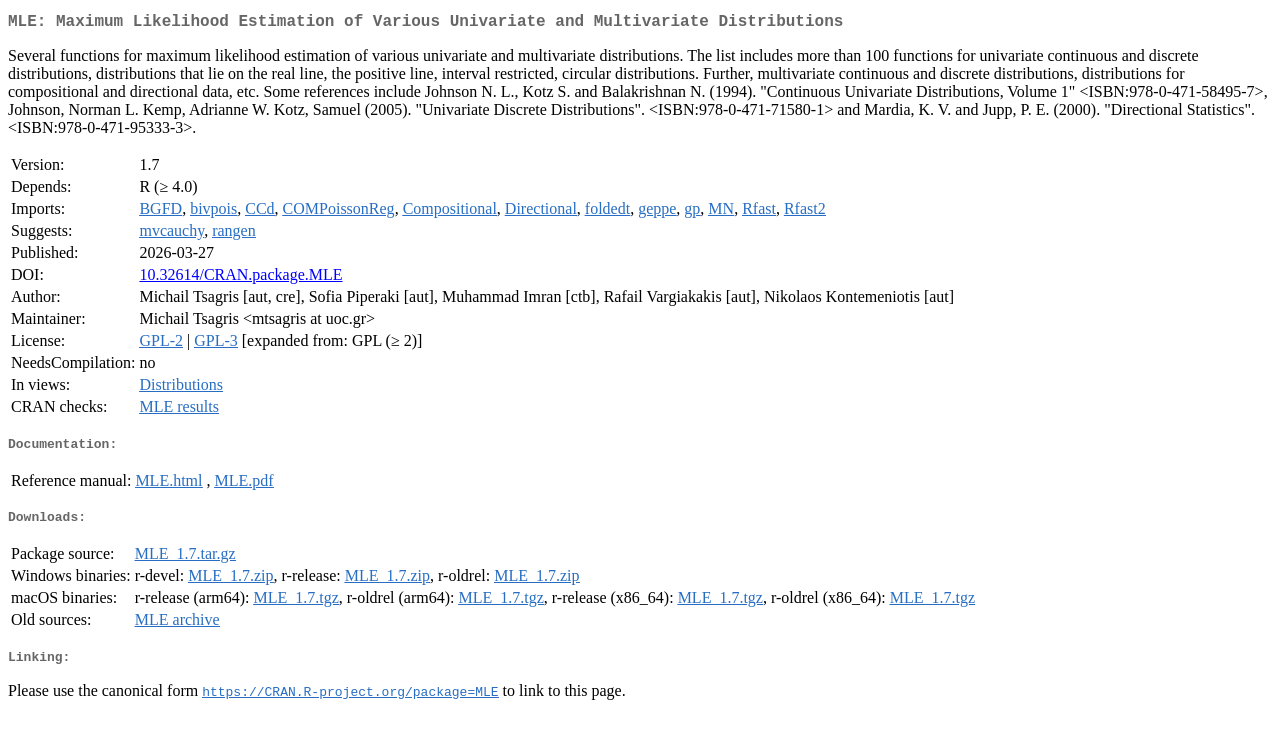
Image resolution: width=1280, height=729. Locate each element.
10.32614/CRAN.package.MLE (240, 278)
